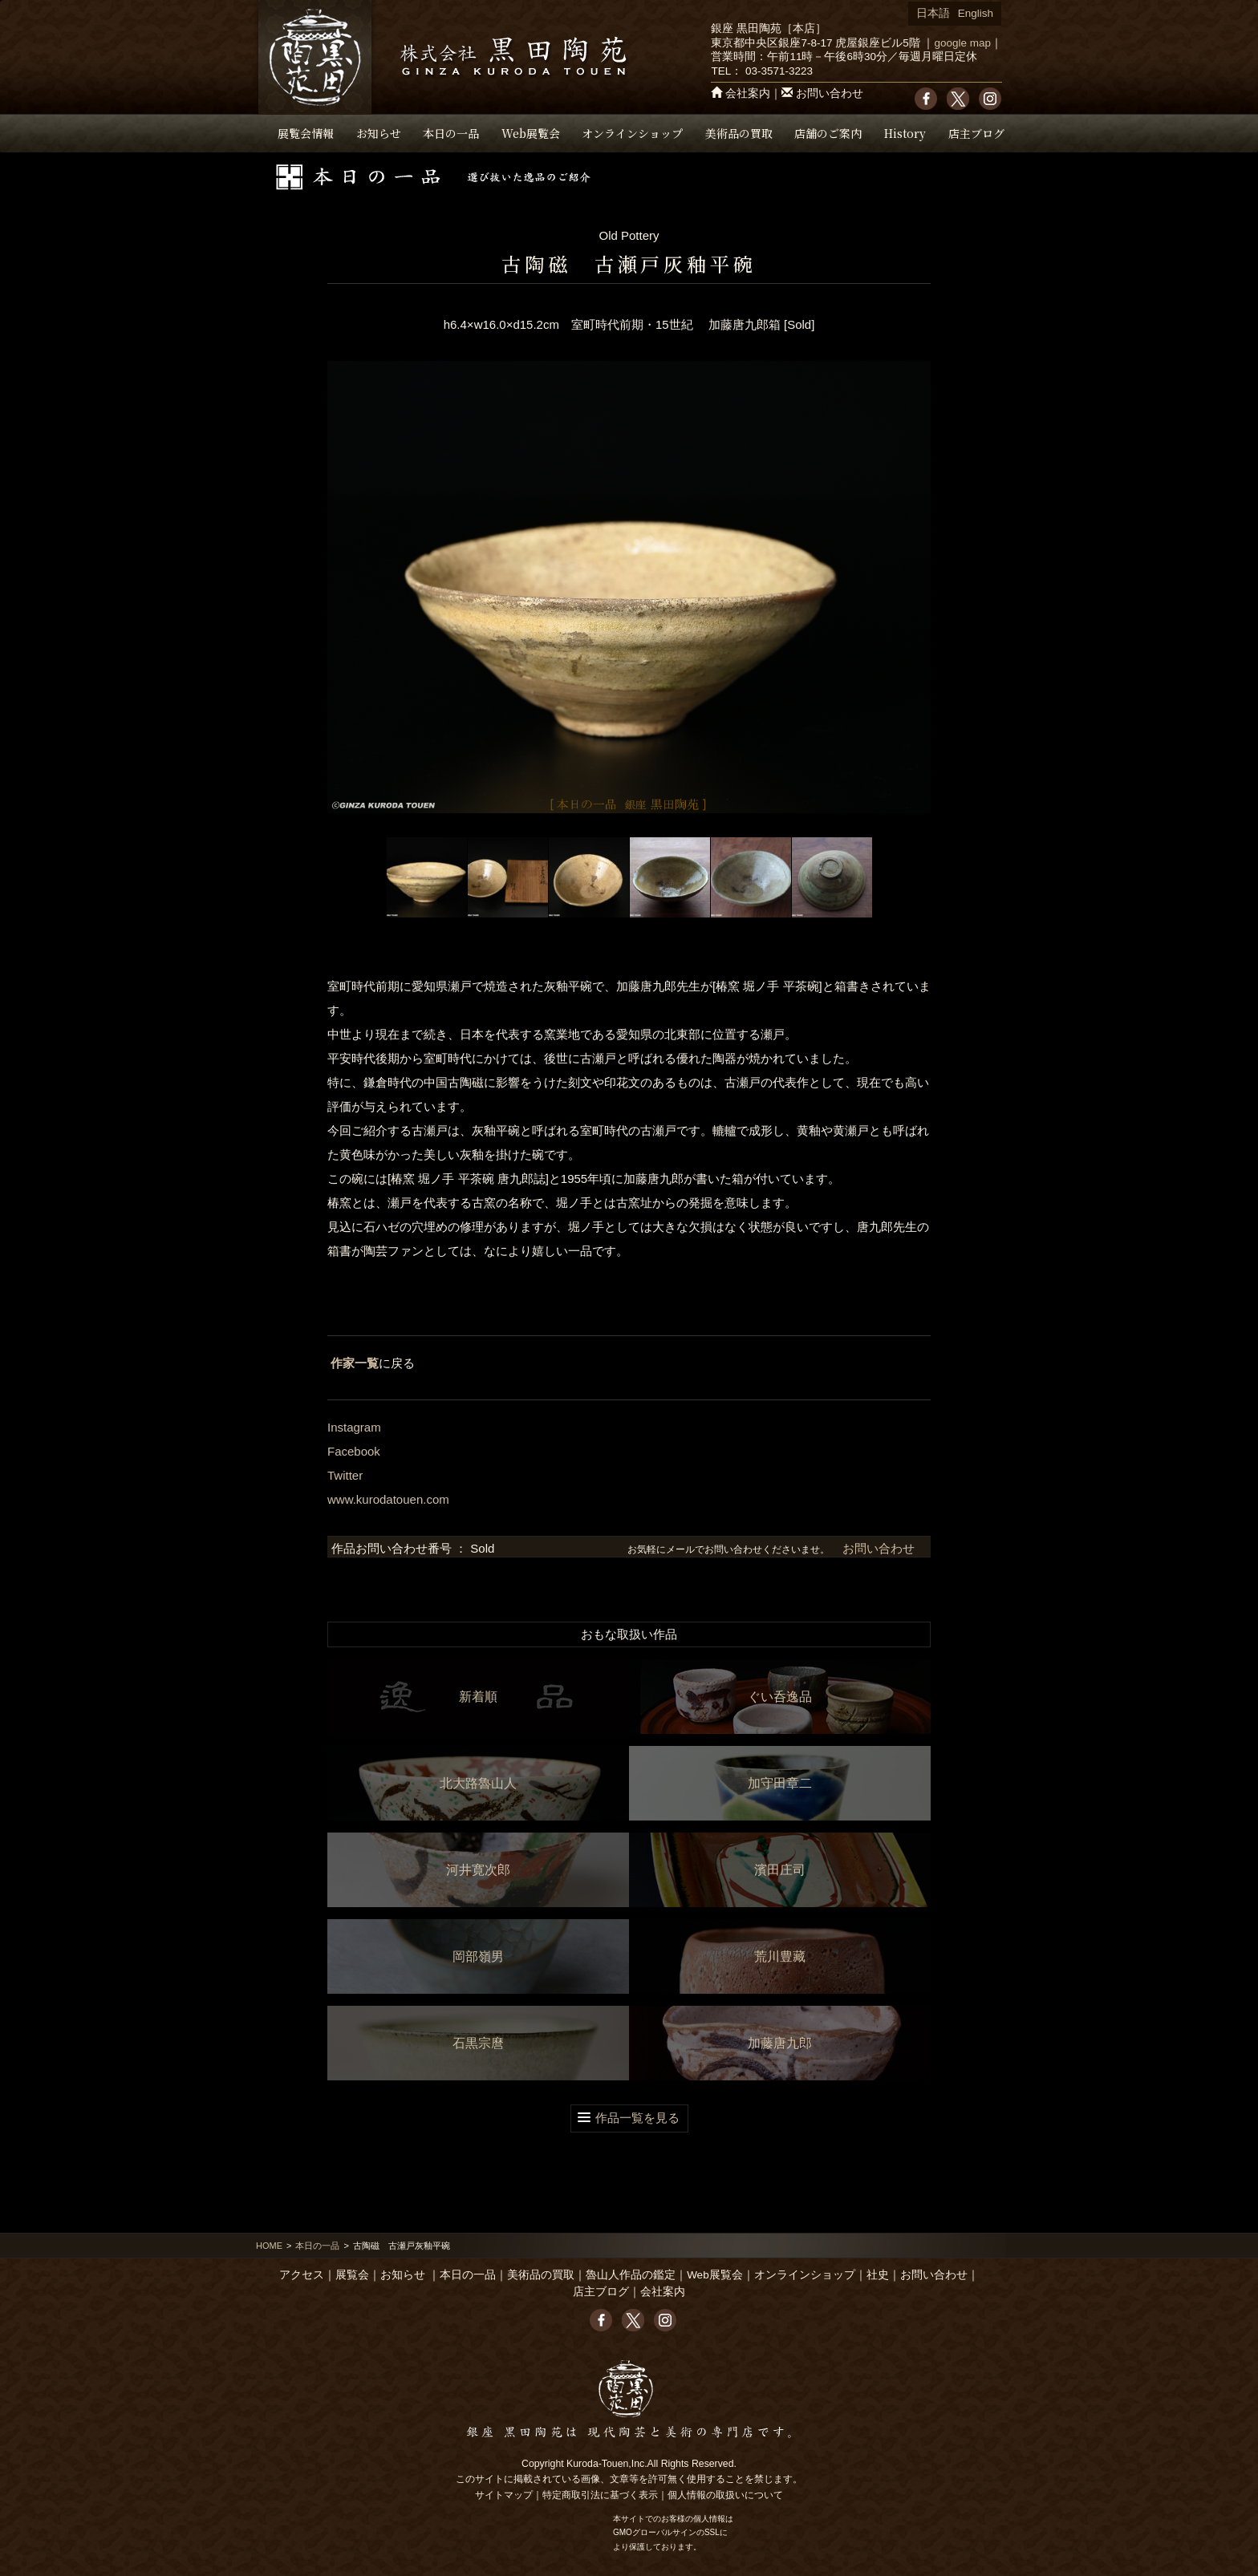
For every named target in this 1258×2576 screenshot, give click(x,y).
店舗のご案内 (828, 133)
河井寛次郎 (478, 1870)
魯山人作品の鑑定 (631, 2275)
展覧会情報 (306, 133)
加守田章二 (780, 1783)
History (905, 133)
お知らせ (378, 133)
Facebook (353, 1451)
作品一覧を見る (637, 2117)
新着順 (478, 1696)
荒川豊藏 (780, 1956)
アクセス (301, 2275)
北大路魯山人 (478, 1783)
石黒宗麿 (478, 2043)
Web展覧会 (530, 133)
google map (962, 43)
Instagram (354, 1427)
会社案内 (747, 93)
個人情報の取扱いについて (725, 2495)
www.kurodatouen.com (388, 1499)
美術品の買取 (739, 133)
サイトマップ (504, 2495)
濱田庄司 (780, 1870)
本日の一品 (451, 133)
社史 (877, 2275)
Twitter (345, 1475)
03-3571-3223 (779, 71)
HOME (269, 2245)
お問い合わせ (829, 93)
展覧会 (352, 2275)
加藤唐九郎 (780, 2043)
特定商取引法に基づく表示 (600, 2495)
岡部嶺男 (478, 1956)
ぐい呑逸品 (780, 1696)
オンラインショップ (632, 133)
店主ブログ (976, 133)
